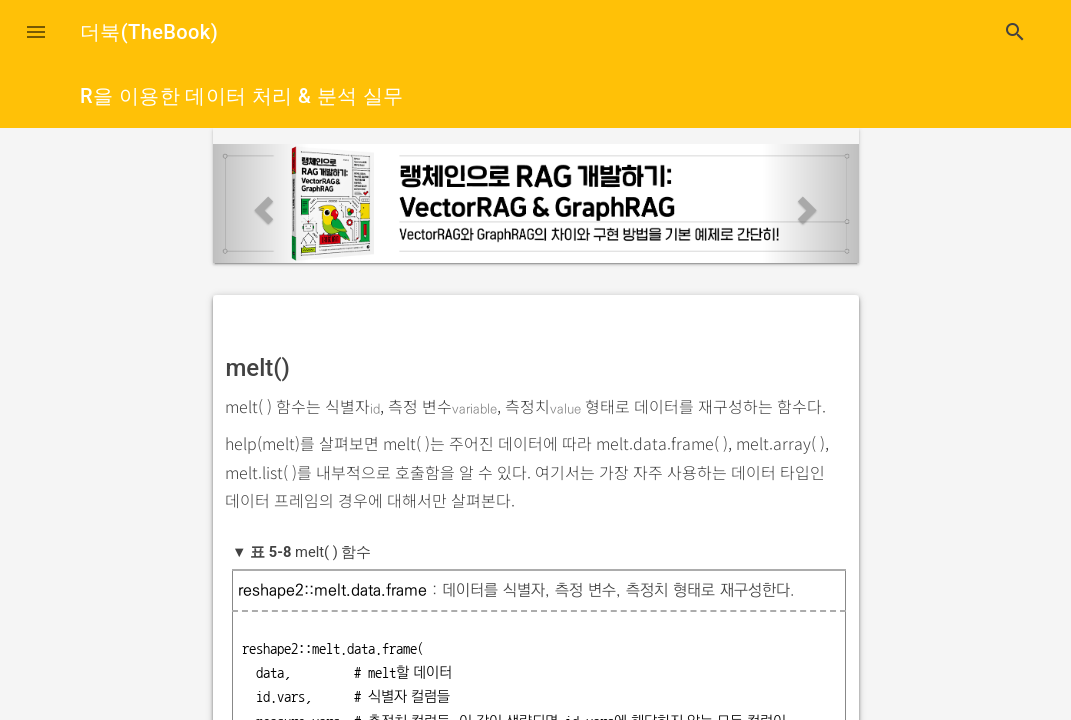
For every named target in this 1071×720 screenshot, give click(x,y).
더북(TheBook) (149, 32)
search (1015, 32)
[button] (36, 32)
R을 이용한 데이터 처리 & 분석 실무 (242, 96)
